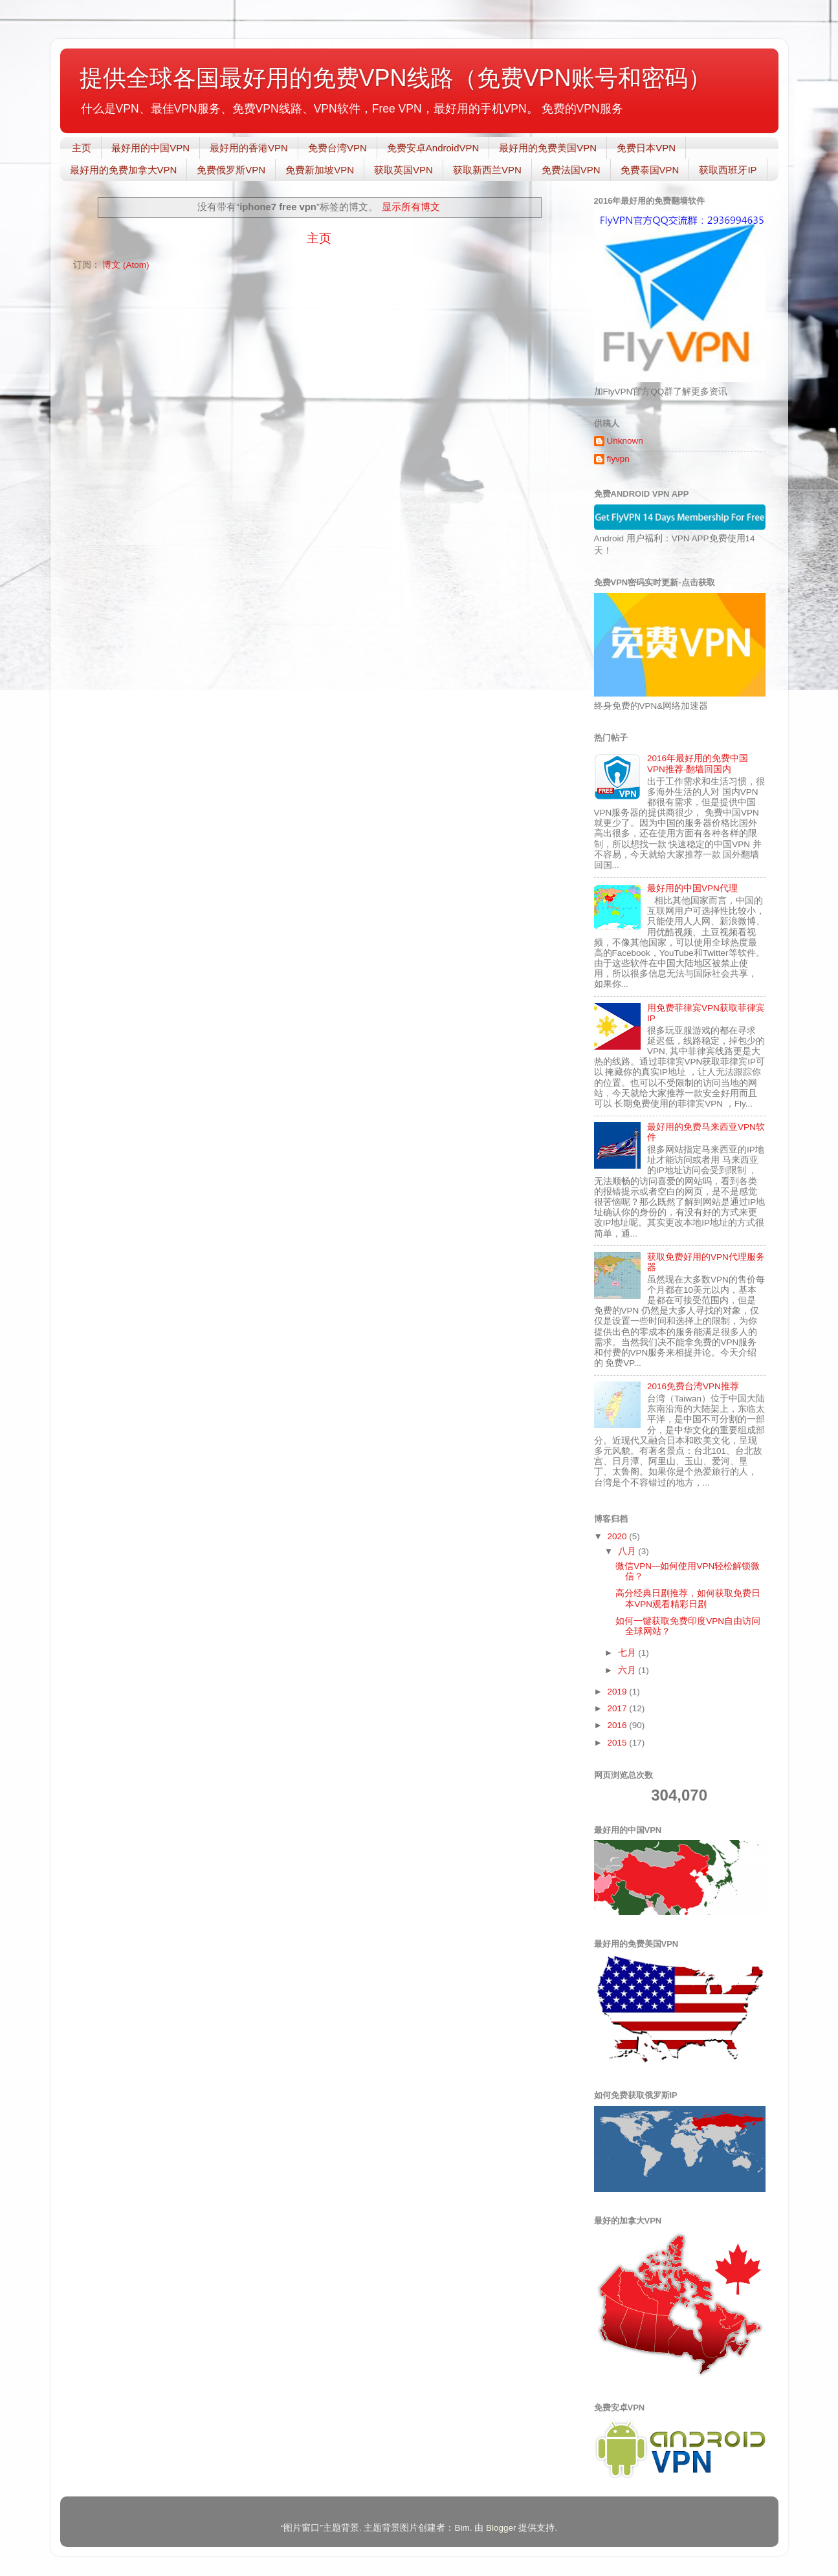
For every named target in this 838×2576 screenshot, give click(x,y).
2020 (618, 1536)
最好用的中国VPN (150, 147)
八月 (628, 1551)
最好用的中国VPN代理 (692, 888)
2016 (618, 1725)
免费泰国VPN (650, 169)
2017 (618, 1708)
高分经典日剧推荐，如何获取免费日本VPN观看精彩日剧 (687, 1598)
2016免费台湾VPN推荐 (693, 1386)
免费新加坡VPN (319, 169)
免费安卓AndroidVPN (433, 147)
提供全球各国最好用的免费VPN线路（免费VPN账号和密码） (395, 78)
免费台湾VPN (337, 147)
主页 (81, 147)
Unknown (625, 441)
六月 (628, 1670)
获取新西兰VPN (487, 169)
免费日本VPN (646, 147)
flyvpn (618, 459)
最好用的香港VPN (249, 147)
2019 (618, 1691)
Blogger (501, 2528)
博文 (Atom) (125, 265)
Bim (461, 2528)
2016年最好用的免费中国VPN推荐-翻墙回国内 (697, 763)
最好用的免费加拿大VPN (123, 169)
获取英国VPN (403, 169)
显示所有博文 (411, 207)
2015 (618, 1743)
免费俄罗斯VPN (231, 169)
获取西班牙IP (727, 169)
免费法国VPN (571, 169)
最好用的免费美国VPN (548, 147)
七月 (628, 1653)
